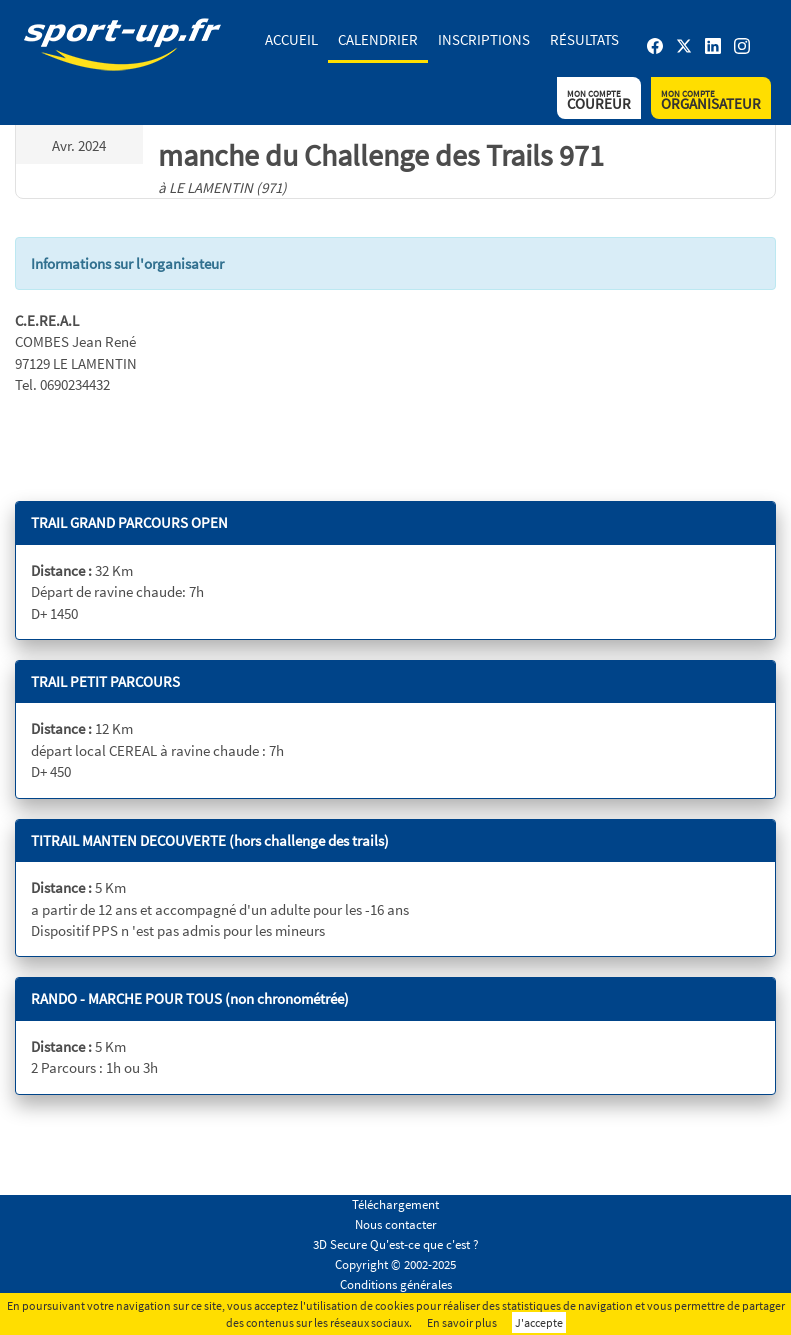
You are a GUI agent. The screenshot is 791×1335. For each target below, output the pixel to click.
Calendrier (378, 39)
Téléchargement (395, 1204)
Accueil (291, 39)
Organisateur (711, 100)
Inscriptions (484, 39)
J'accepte (539, 1322)
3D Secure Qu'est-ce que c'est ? (396, 1244)
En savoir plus (462, 1322)
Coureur (599, 100)
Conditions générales (396, 1284)
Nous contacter (396, 1224)
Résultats (584, 39)
